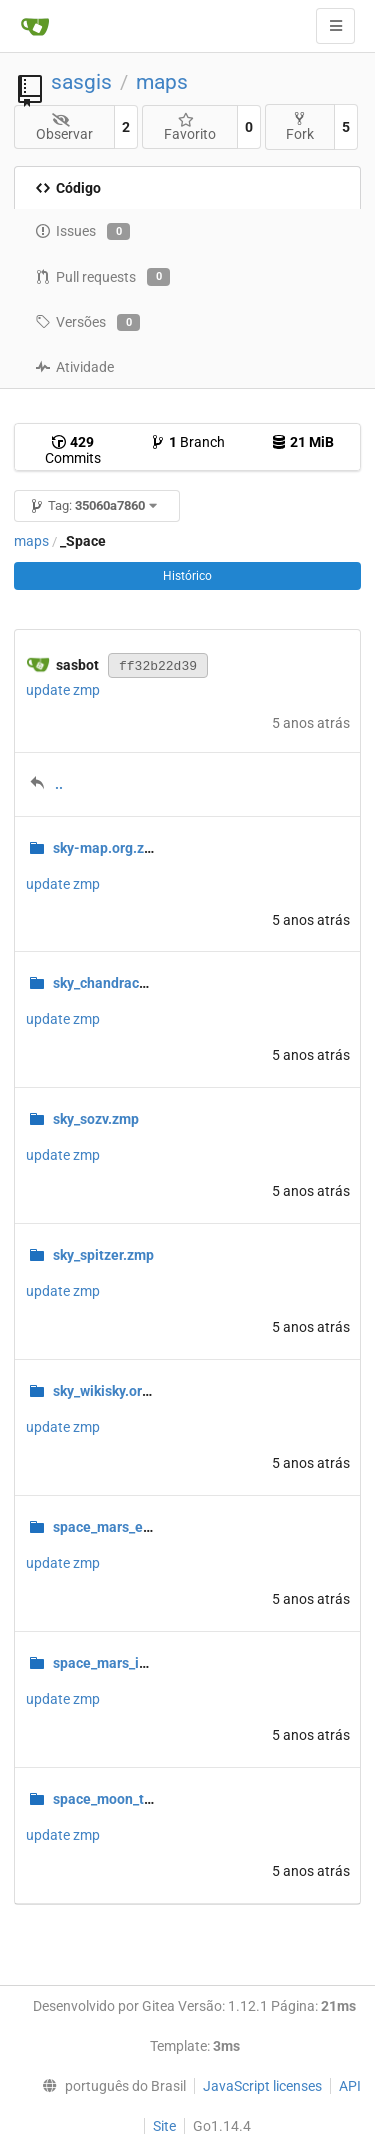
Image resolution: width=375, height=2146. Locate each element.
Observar (64, 127)
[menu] (109, 2086)
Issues (82, 232)
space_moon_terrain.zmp (133, 1799)
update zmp (63, 690)
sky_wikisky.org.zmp (117, 1391)
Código (68, 188)
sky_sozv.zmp (96, 1119)
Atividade (74, 367)
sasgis (81, 82)
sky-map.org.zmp (108, 848)
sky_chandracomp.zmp (125, 983)
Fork (300, 126)
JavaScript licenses (262, 2086)
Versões (87, 323)
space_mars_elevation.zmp (139, 1527)
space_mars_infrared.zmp (135, 1663)
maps (162, 82)
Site (164, 2126)
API (350, 2086)
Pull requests (102, 277)
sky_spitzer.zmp (103, 1255)
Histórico (187, 576)
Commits (73, 450)
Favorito (190, 127)
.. (59, 784)
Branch (187, 442)
